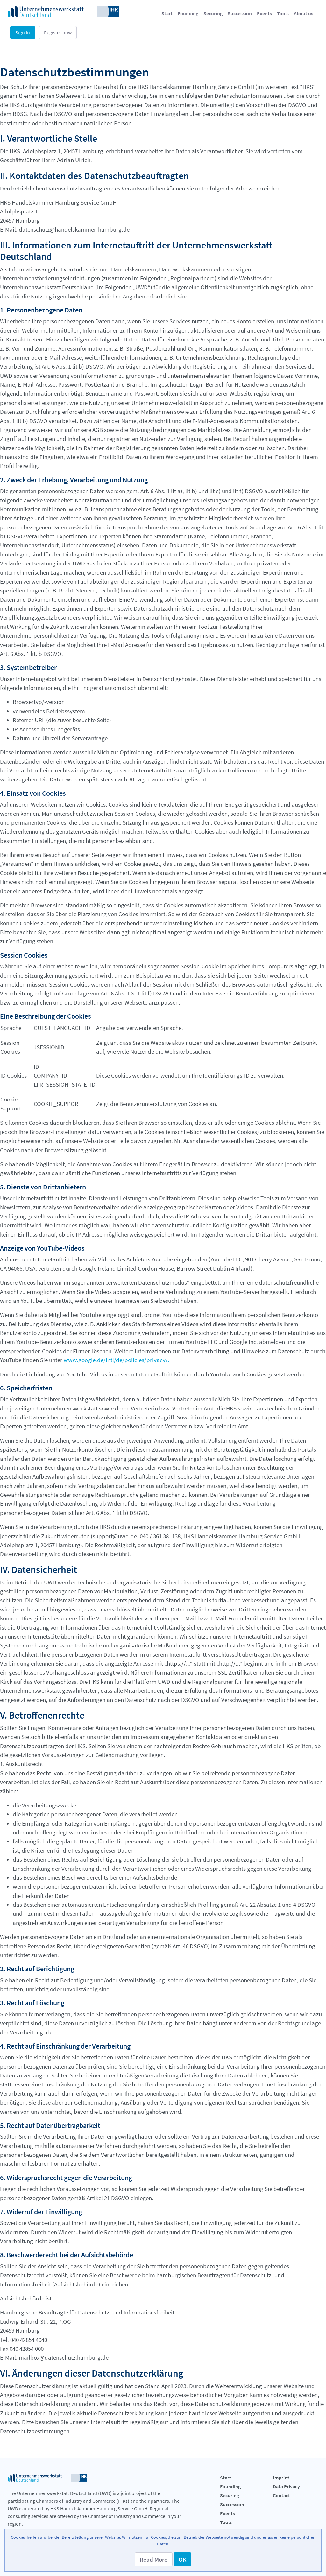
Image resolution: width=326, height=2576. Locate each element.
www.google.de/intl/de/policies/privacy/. (116, 1360)
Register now (58, 32)
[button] (154, 2559)
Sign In (22, 32)
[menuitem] (167, 13)
